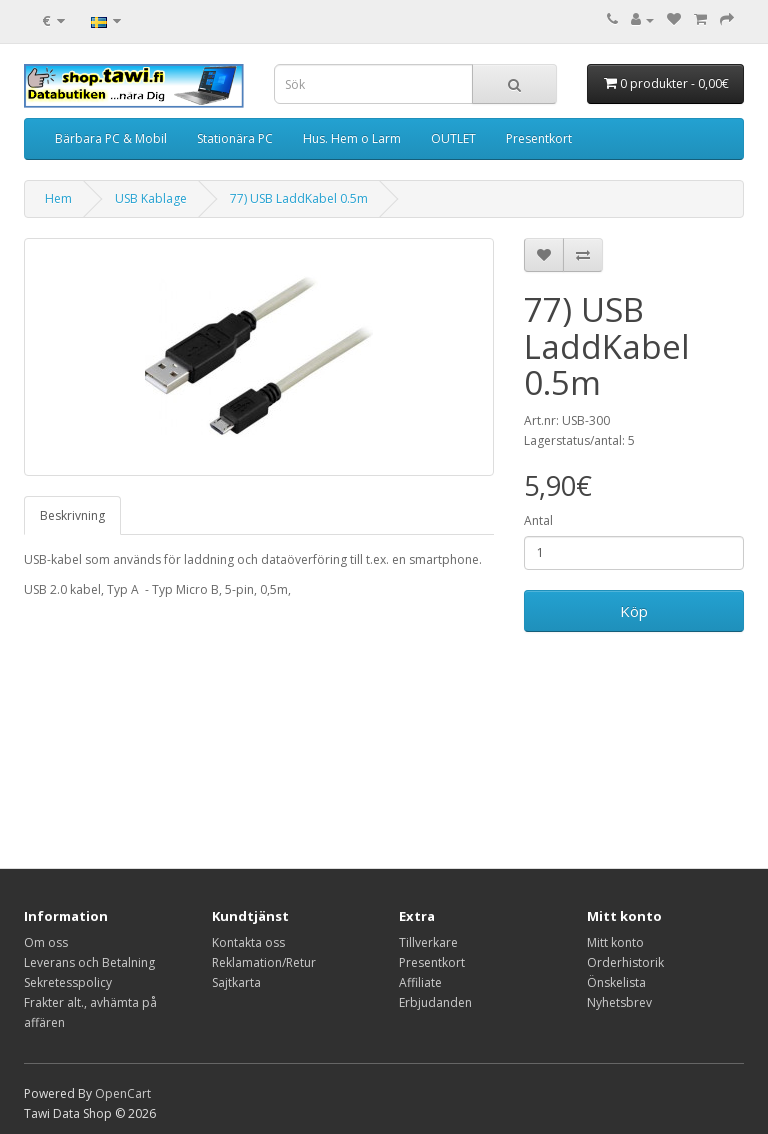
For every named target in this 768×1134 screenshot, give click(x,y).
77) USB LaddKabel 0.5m (299, 198)
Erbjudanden (435, 1002)
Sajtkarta (236, 982)
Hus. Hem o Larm (352, 138)
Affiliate (420, 982)
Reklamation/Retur (264, 962)
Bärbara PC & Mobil (111, 138)
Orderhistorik (625, 962)
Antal (538, 520)
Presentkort (539, 138)
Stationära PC (235, 138)
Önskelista (616, 982)
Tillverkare (428, 942)
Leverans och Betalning (89, 962)
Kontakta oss (248, 942)
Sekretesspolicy (68, 982)
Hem (58, 198)
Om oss (46, 942)
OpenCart (123, 1093)
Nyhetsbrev (619, 1002)
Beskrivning (72, 515)
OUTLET (453, 138)
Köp (634, 611)
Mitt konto (615, 942)
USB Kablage (151, 198)
